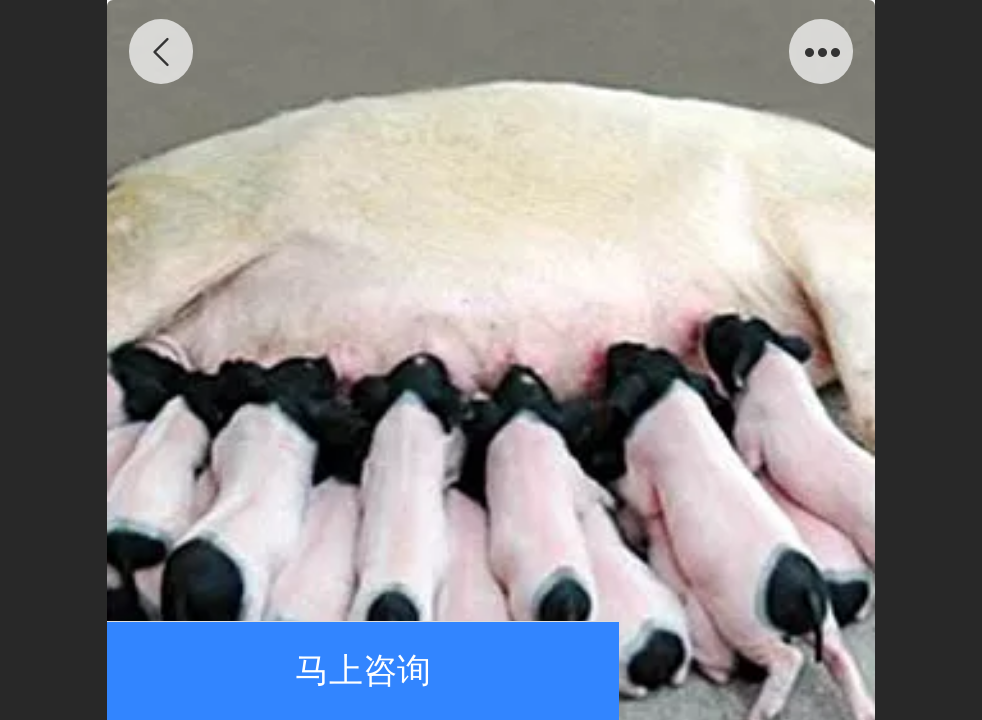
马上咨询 (363, 670)
